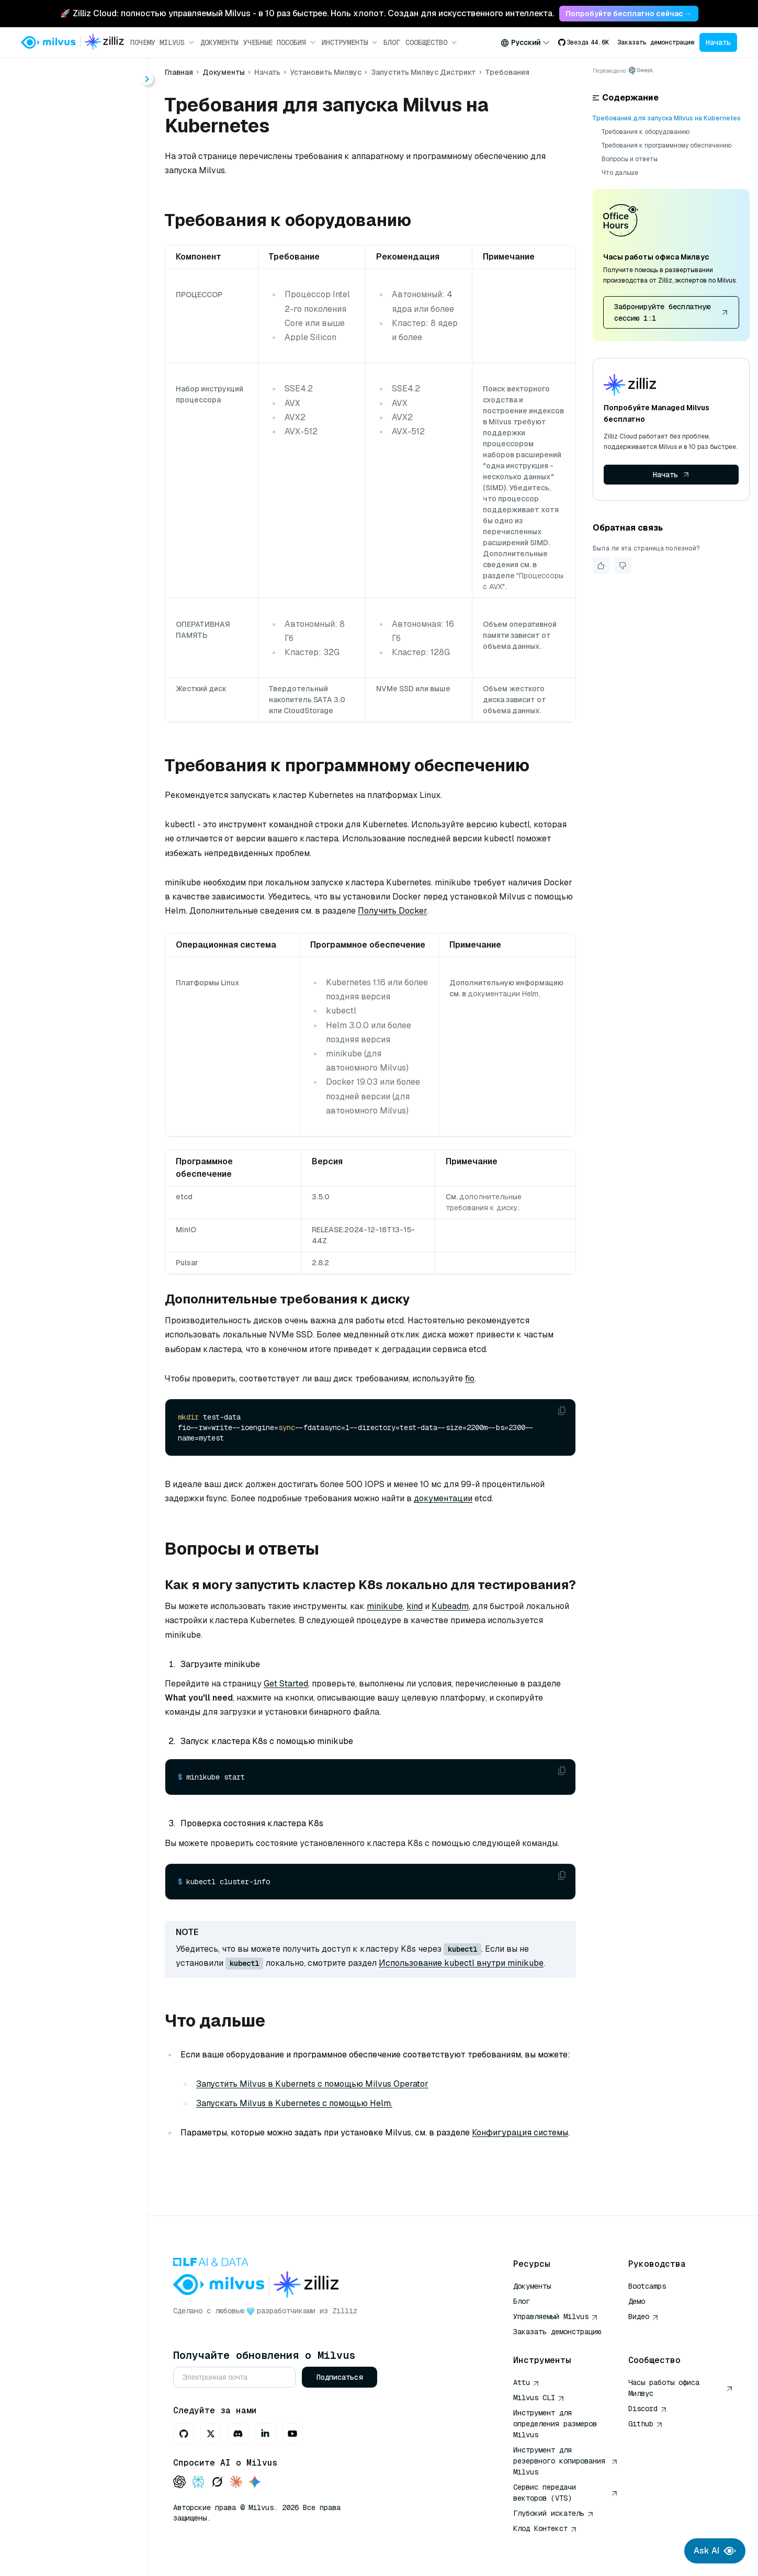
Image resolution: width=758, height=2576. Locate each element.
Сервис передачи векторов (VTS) (565, 2492)
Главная (43, 105)
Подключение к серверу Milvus (84, 371)
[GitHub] (183, 2433)
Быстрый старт (64, 164)
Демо (636, 2301)
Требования (78, 277)
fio (469, 1378)
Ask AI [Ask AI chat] (715, 2551)
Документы (219, 42)
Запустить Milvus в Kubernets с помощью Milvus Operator (312, 2083)
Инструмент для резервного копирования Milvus (565, 2461)
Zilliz (344, 2310)
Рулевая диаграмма (94, 314)
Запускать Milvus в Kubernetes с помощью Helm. (294, 2103)
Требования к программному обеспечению (666, 145)
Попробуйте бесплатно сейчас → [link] (628, 13)
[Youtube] (292, 2433)
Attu (526, 2382)
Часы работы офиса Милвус (680, 2388)
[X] (210, 2433)
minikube (385, 1606)
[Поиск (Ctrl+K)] (73, 77)
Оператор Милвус (91, 295)
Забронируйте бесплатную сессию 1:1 (671, 312)
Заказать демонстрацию (655, 42)
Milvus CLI (538, 2397)
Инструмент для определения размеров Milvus (555, 2423)
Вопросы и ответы (630, 159)
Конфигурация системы (520, 2132)
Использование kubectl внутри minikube (461, 1963)
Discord (647, 2408)
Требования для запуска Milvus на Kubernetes (667, 118)
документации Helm (503, 993)
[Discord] (238, 2433)
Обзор (56, 201)
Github (645, 2423)
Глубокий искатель (553, 2513)
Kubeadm (450, 1606)
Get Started (286, 1683)
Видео (643, 2316)
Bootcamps (647, 2286)
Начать (718, 42)
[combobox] (525, 42)
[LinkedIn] (265, 2433)
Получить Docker (392, 910)
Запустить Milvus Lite (87, 220)
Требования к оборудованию (645, 132)
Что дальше (620, 172)
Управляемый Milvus (555, 2316)
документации (443, 1498)
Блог (391, 42)
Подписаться (339, 2377)
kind (414, 1606)
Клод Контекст (545, 2528)
